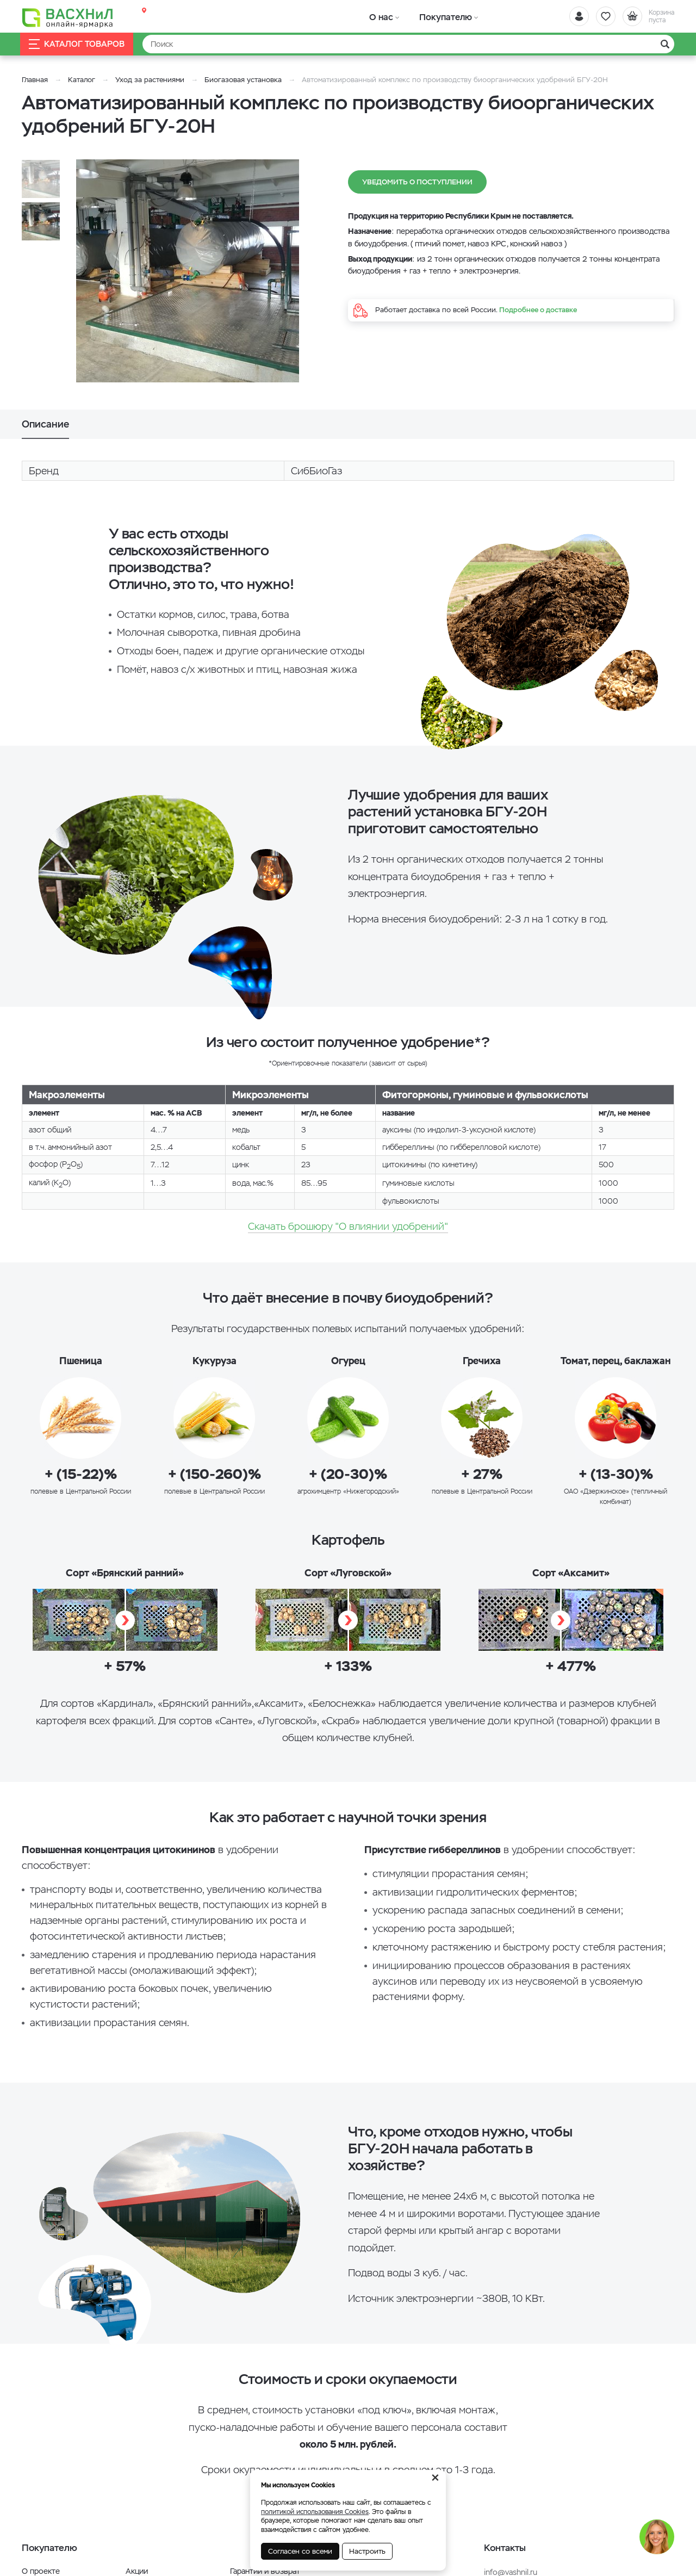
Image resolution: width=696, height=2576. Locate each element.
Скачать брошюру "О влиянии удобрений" (348, 1226)
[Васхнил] (71, 16)
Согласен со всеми (300, 2551)
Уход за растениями (149, 79)
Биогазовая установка (243, 79)
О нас (376, 16)
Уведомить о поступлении (417, 182)
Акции (137, 2571)
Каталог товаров (78, 44)
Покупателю (431, 16)
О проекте (41, 2571)
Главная (35, 79)
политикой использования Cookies (315, 2511)
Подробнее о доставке (538, 309)
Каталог (81, 79)
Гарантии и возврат (265, 2571)
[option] (187, 270)
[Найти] (408, 44)
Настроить (367, 2551)
